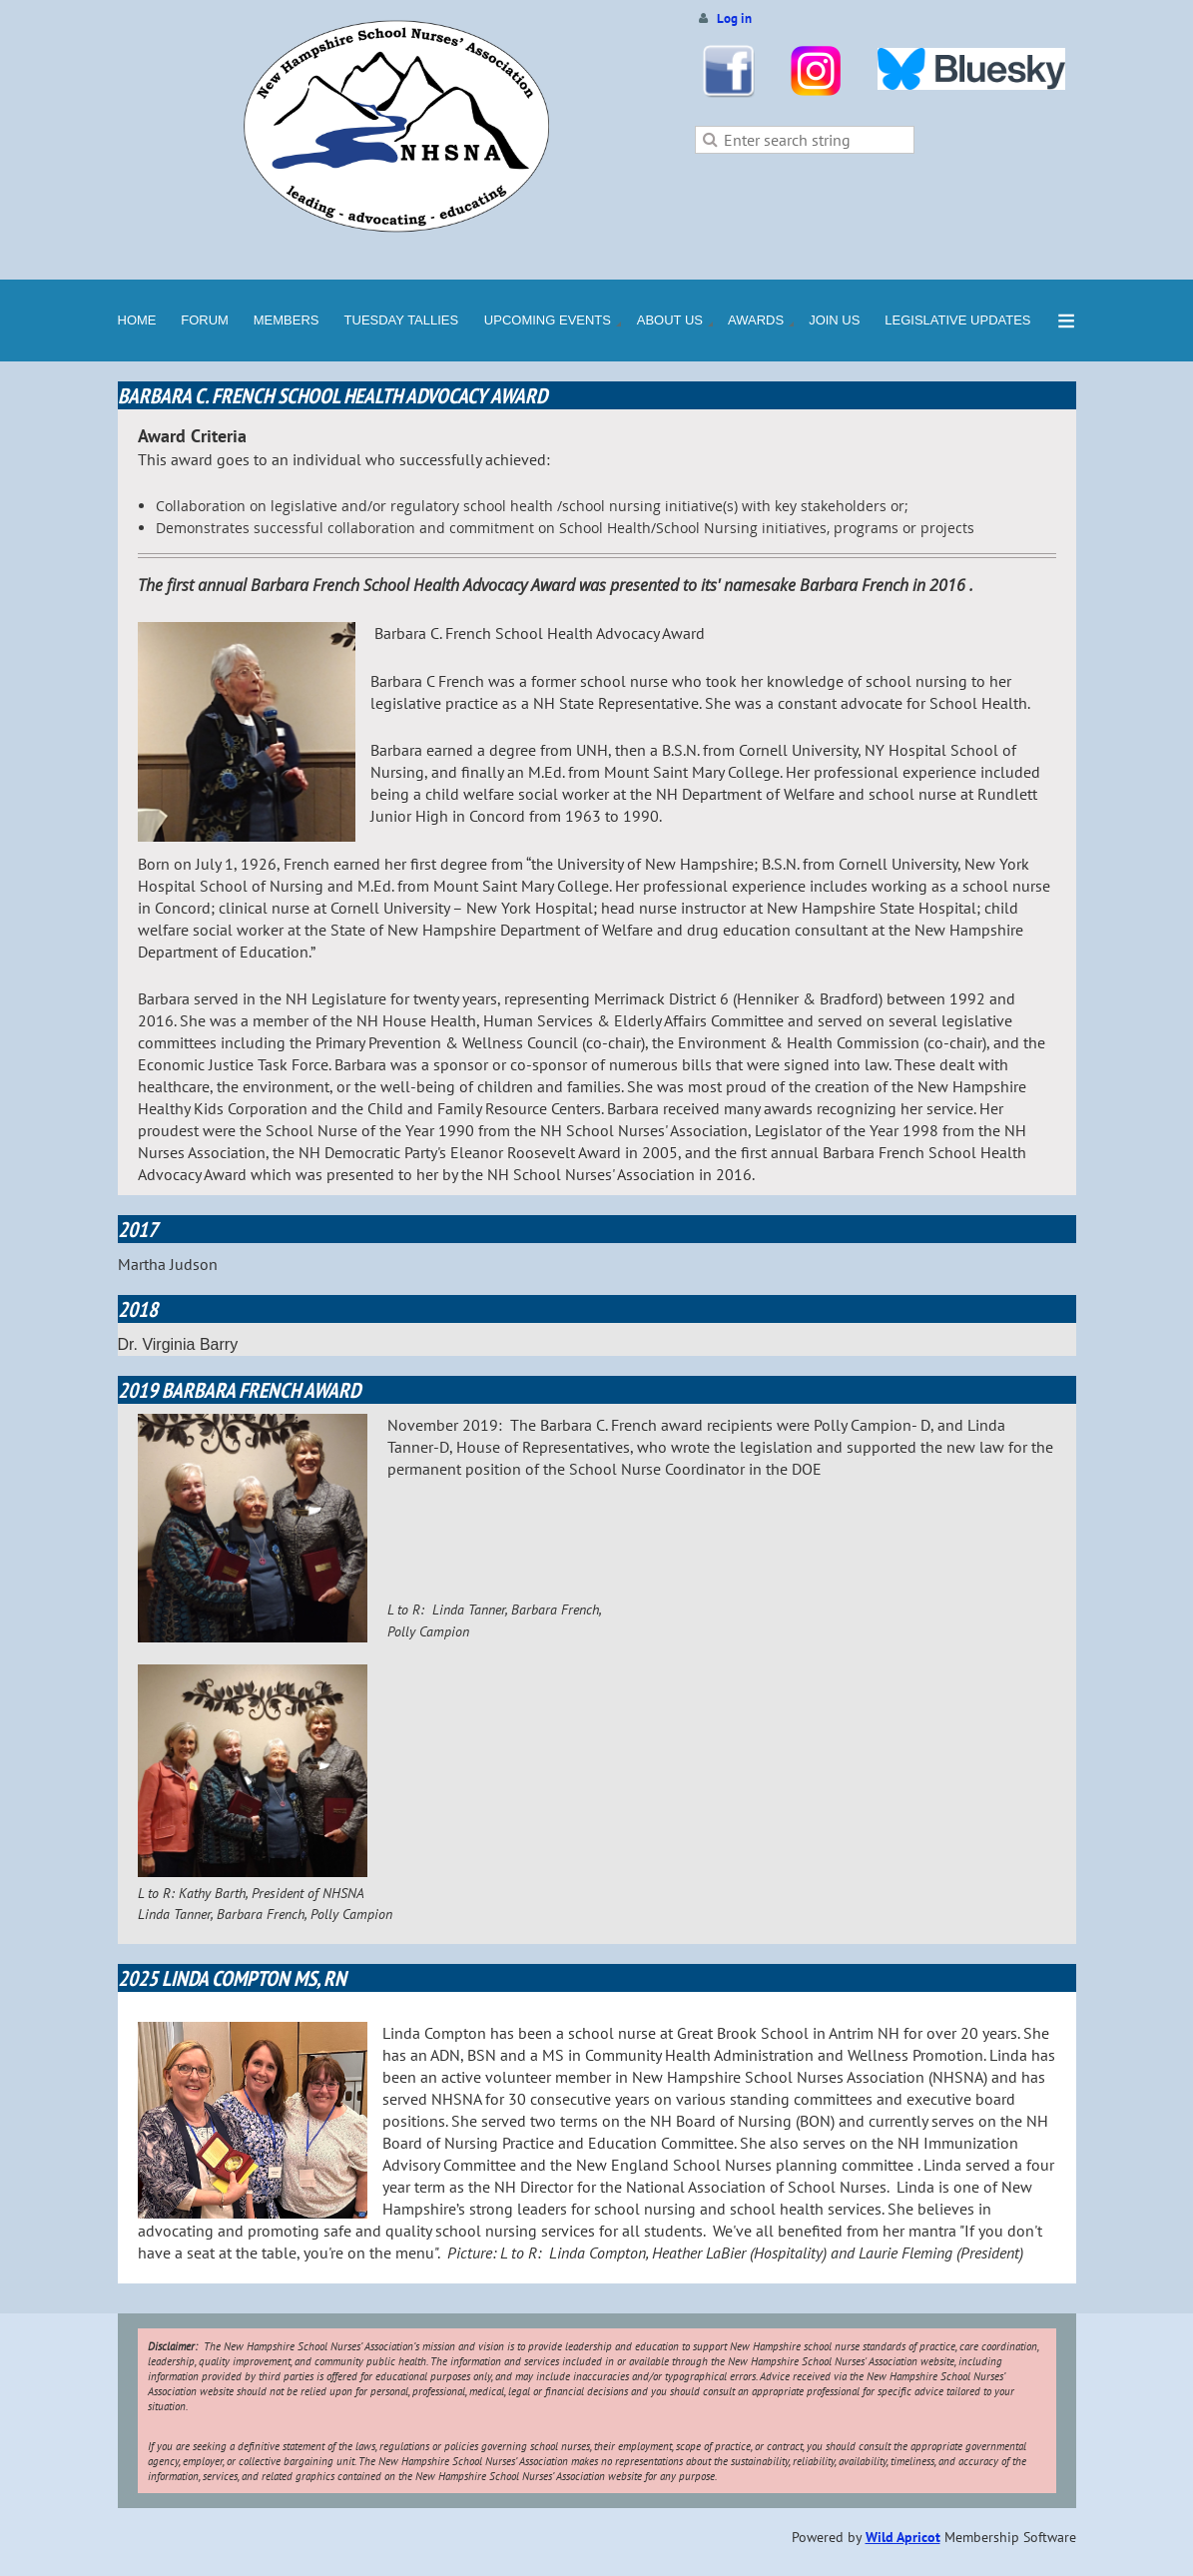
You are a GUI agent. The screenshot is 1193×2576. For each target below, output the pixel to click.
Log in (734, 18)
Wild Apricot (903, 2537)
